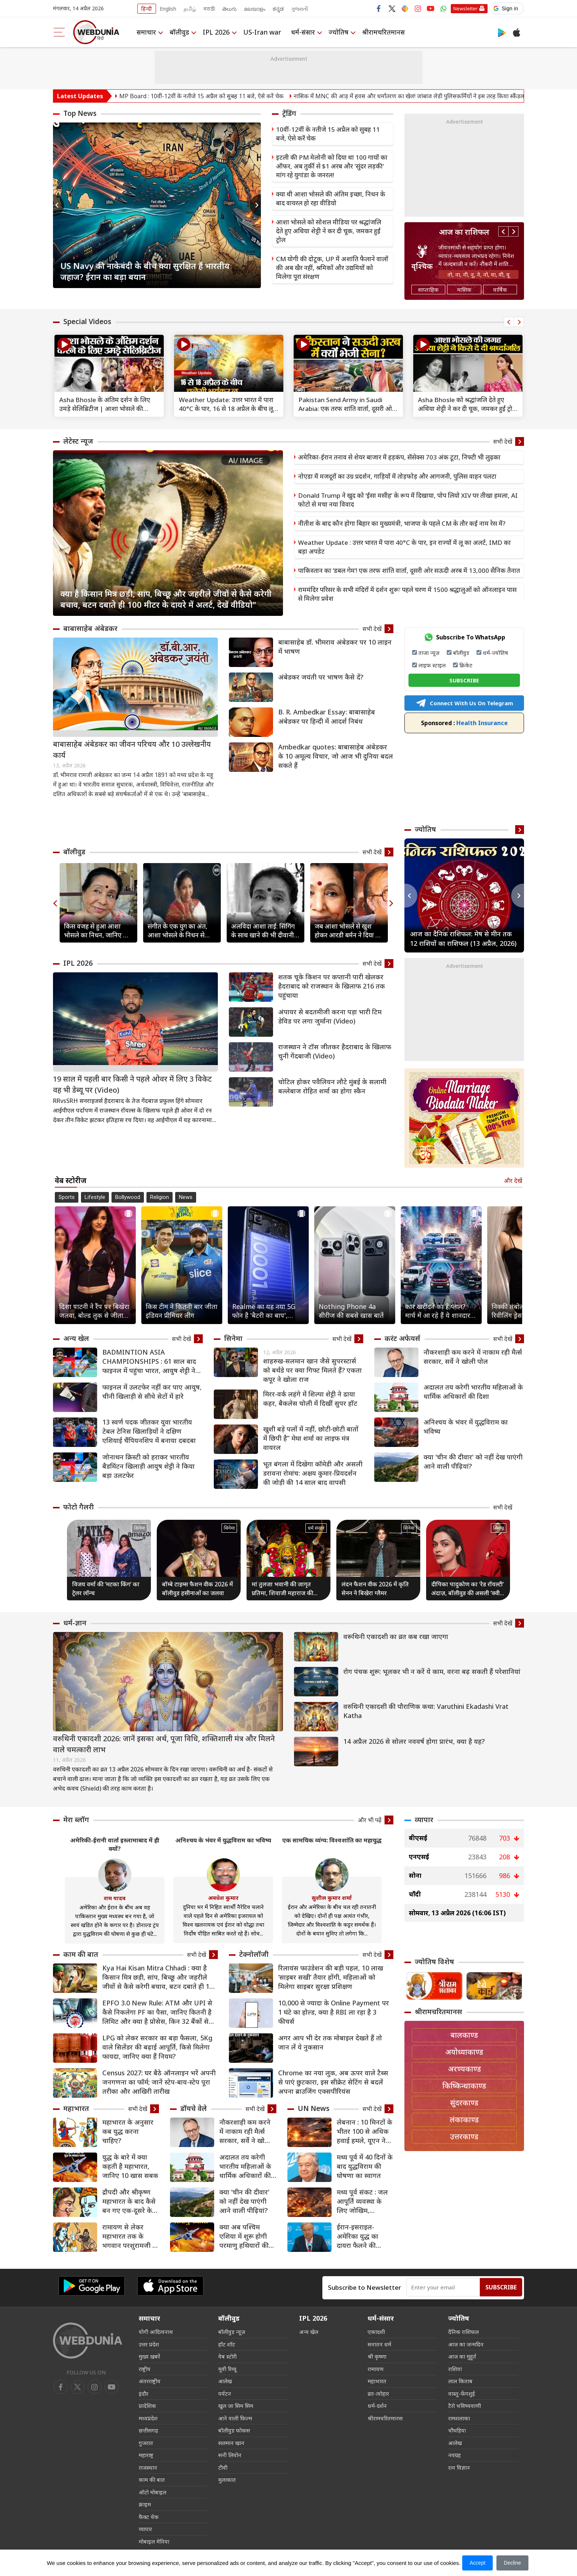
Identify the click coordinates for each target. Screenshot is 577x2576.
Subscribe (501, 2287)
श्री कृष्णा (377, 2356)
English (168, 8)
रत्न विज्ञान (459, 2467)
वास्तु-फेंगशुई (461, 2393)
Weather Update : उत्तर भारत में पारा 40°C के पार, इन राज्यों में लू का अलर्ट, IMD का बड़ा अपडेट (404, 547)
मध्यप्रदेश (148, 2418)
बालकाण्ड (464, 2035)
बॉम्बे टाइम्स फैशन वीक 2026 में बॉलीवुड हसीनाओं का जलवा (197, 1588)
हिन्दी (146, 8)
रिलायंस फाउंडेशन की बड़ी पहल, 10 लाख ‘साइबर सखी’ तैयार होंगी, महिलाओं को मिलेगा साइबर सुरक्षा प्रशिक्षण (330, 1977)
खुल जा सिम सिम (235, 2405)
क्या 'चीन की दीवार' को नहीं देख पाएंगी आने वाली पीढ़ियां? (473, 1461)
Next (255, 205)
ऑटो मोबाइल (152, 2492)
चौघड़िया (457, 2430)
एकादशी (376, 2331)
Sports (67, 1197)
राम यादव (114, 1898)
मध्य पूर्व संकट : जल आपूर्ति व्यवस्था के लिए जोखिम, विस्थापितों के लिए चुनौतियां (362, 2201)
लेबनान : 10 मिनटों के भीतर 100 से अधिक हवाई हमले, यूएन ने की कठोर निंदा (364, 2131)
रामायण (375, 2369)
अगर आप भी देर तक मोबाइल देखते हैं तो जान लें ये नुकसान (330, 2042)
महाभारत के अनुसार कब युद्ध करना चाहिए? (127, 2131)
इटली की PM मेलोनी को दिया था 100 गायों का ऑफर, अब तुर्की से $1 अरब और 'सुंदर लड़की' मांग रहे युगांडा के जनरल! (331, 166)
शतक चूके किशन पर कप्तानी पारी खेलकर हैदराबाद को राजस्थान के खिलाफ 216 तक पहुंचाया (331, 986)
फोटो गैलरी (78, 1507)
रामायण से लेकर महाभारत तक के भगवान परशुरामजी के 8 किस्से (129, 2236)
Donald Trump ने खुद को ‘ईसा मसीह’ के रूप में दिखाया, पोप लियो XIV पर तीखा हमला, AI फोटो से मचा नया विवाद (408, 499)
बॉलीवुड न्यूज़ (231, 2331)
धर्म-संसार (303, 32)
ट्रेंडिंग (289, 113)
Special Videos (87, 321)
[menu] (59, 32)
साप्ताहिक (428, 289)
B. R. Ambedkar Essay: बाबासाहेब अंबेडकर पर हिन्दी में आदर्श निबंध (326, 716)
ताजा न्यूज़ (428, 652)
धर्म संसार (316, 1528)
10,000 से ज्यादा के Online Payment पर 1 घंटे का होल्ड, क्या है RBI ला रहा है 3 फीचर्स (333, 2012)
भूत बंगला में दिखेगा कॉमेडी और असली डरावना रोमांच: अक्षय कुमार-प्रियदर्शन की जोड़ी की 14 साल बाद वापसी (312, 1473)
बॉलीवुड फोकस (234, 2430)
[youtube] (94, 2387)
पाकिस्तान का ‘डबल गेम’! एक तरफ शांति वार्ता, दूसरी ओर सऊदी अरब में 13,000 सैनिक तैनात (409, 570)
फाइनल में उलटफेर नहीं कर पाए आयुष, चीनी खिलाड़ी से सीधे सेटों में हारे (152, 1392)
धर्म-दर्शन (377, 2405)
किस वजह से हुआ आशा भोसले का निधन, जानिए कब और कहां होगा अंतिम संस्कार (98, 931)
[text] (109, 365)
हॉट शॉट (226, 2344)
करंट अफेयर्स (402, 1338)
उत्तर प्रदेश (149, 2344)
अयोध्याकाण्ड (464, 2052)
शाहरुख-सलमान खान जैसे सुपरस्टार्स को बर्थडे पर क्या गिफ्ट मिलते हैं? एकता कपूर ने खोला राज (312, 1370)
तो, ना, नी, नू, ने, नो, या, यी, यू (478, 274)
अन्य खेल (76, 1338)
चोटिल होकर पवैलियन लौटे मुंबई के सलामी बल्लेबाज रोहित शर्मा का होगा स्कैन (332, 1086)
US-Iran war (262, 32)
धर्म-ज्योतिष (495, 652)
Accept (477, 2563)
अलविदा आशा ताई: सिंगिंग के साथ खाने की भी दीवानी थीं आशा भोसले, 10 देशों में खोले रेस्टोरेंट (263, 931)
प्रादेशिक (147, 2405)
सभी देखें (502, 441)
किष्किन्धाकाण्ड (464, 2086)
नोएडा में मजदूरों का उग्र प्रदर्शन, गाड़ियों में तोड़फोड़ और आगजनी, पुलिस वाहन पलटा (397, 476)
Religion (159, 1197)
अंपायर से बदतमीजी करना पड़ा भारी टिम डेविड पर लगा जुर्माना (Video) (330, 1016)
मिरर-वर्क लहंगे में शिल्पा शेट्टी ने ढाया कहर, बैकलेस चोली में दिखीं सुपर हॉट (310, 1399)
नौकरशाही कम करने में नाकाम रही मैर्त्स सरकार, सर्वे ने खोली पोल (473, 1357)
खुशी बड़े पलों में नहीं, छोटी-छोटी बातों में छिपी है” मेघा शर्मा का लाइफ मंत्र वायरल (310, 1438)
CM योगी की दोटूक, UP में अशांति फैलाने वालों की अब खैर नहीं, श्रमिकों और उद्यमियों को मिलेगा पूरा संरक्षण (332, 268)
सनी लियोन (229, 2455)
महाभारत (76, 2108)
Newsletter (465, 8)
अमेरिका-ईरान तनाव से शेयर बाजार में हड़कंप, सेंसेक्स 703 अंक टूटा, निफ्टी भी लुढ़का (399, 457)
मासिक (464, 289)
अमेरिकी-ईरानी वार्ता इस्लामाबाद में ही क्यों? (114, 1844)
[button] (506, 8)
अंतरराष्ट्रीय (149, 2381)
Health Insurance (464, 723)
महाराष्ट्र (146, 2455)
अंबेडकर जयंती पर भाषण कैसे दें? (320, 677)
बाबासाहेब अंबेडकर (90, 628)
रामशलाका (459, 2418)
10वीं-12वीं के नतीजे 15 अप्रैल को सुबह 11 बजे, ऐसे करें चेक (328, 133)
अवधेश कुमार (223, 1897)
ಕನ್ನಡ (278, 8)
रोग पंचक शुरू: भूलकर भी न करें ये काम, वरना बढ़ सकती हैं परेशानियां (431, 1671)
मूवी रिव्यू (227, 2369)
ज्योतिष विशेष (434, 1961)
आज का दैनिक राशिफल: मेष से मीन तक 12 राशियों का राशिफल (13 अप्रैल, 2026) (463, 938)
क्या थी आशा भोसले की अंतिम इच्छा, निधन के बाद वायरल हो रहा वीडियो (330, 198)
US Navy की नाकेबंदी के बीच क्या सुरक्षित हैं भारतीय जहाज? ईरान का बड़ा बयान (145, 271)
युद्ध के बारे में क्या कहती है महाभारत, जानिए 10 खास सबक (130, 2166)
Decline (512, 2563)
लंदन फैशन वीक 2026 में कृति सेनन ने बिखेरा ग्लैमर (375, 1588)
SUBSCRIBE (464, 680)
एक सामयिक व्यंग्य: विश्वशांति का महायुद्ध (332, 1840)
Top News (79, 113)
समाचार (146, 32)
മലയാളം (254, 8)
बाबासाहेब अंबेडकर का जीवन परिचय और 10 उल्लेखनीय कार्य (132, 749)
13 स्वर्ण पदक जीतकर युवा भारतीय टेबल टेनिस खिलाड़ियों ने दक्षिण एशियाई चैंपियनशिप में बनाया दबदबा (149, 1431)
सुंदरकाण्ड (464, 2103)
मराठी (209, 8)
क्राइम (145, 2504)
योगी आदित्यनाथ (156, 2331)
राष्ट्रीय (145, 2369)
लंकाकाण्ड (464, 2120)
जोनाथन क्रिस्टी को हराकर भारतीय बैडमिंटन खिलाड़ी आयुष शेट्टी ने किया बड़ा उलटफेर (148, 1466)
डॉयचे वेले (193, 2108)
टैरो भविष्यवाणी (464, 2405)
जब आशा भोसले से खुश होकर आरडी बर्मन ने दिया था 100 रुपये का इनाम (348, 931)
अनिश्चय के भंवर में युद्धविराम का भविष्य (466, 1426)
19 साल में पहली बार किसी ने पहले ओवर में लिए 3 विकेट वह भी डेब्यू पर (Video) (132, 1084)
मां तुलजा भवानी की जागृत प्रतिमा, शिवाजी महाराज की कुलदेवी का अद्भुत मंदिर (282, 1588)
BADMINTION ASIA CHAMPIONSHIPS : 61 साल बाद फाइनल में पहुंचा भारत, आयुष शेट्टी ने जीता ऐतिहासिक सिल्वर (149, 1361)
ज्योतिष (338, 32)
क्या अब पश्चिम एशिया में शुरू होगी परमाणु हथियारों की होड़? (244, 2236)
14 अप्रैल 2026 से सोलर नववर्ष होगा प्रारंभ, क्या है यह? (414, 1741)
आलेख (225, 2381)
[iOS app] (170, 2286)
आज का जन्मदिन (466, 2344)
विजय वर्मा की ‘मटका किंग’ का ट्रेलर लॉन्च (105, 1588)
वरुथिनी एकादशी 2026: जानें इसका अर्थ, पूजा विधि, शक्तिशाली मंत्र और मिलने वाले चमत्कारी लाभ (164, 1744)
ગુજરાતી (299, 8)
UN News (313, 2108)
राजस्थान (148, 2467)
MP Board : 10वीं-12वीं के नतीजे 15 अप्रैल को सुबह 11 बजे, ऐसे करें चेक (236, 96)
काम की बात (80, 1954)
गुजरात (146, 2443)
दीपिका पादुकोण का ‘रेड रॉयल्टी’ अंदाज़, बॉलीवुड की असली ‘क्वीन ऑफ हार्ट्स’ (467, 1588)
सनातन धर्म (379, 2344)
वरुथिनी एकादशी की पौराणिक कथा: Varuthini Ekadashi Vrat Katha (426, 1711)
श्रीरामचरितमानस (383, 32)
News (185, 1197)
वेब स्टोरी (227, 2356)
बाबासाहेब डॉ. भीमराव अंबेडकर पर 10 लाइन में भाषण (335, 647)
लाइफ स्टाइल (432, 665)
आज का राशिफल (464, 232)
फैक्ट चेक (149, 2516)
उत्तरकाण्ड (464, 2137)
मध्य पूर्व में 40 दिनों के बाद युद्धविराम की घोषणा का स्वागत (365, 2166)
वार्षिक (500, 289)
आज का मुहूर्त (462, 2356)
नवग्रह (454, 2455)
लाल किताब (460, 2381)
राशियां (455, 2369)
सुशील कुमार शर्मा (332, 1897)
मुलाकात (227, 2479)
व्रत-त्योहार (378, 2393)
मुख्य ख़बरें (149, 2356)
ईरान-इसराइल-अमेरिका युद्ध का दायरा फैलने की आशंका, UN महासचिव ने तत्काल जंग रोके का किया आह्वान (362, 2236)
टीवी (222, 2467)
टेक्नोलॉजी (254, 1954)
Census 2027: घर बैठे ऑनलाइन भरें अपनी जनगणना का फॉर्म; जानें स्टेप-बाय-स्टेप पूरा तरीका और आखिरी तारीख (159, 2082)
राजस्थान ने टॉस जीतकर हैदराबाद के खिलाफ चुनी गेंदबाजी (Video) (334, 1051)
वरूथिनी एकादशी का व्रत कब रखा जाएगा (395, 1636)
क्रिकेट (465, 665)
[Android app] (92, 2286)
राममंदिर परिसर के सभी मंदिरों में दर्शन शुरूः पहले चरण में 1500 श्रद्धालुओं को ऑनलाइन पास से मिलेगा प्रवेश (407, 594)
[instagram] (111, 2387)
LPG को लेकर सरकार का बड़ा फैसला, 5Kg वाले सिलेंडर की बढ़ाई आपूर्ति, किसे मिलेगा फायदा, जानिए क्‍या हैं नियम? (157, 2047)
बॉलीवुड (179, 32)
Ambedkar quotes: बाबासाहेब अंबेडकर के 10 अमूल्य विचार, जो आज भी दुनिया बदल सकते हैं (335, 756)
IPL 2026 (216, 32)
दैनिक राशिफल (463, 2331)
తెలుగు (229, 8)
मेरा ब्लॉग (76, 1819)
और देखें (513, 1181)
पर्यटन (224, 2393)
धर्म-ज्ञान (74, 1623)
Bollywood (127, 1197)
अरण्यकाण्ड (464, 2069)
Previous (58, 205)
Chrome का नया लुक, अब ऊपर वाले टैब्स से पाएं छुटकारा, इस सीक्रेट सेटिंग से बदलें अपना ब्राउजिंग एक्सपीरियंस (333, 2082)
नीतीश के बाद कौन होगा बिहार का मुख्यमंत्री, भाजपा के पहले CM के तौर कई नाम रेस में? (402, 523)
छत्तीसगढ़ (148, 2430)
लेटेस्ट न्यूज (78, 441)
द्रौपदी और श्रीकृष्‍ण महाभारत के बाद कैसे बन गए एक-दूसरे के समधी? (129, 2201)
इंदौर (143, 2393)
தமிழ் (190, 8)
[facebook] (60, 2387)
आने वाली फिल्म (235, 2418)
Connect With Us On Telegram (464, 703)
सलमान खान (231, 2443)
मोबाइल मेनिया (154, 2541)
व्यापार (424, 1819)
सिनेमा (233, 1338)
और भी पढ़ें (370, 1820)
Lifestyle (95, 1197)
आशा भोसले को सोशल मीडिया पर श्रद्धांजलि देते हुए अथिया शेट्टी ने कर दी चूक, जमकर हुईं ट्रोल (328, 231)
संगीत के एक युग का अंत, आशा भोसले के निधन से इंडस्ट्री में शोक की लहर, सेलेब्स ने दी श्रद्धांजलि (178, 931)
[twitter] (77, 2387)
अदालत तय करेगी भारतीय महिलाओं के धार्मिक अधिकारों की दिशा (473, 1392)
